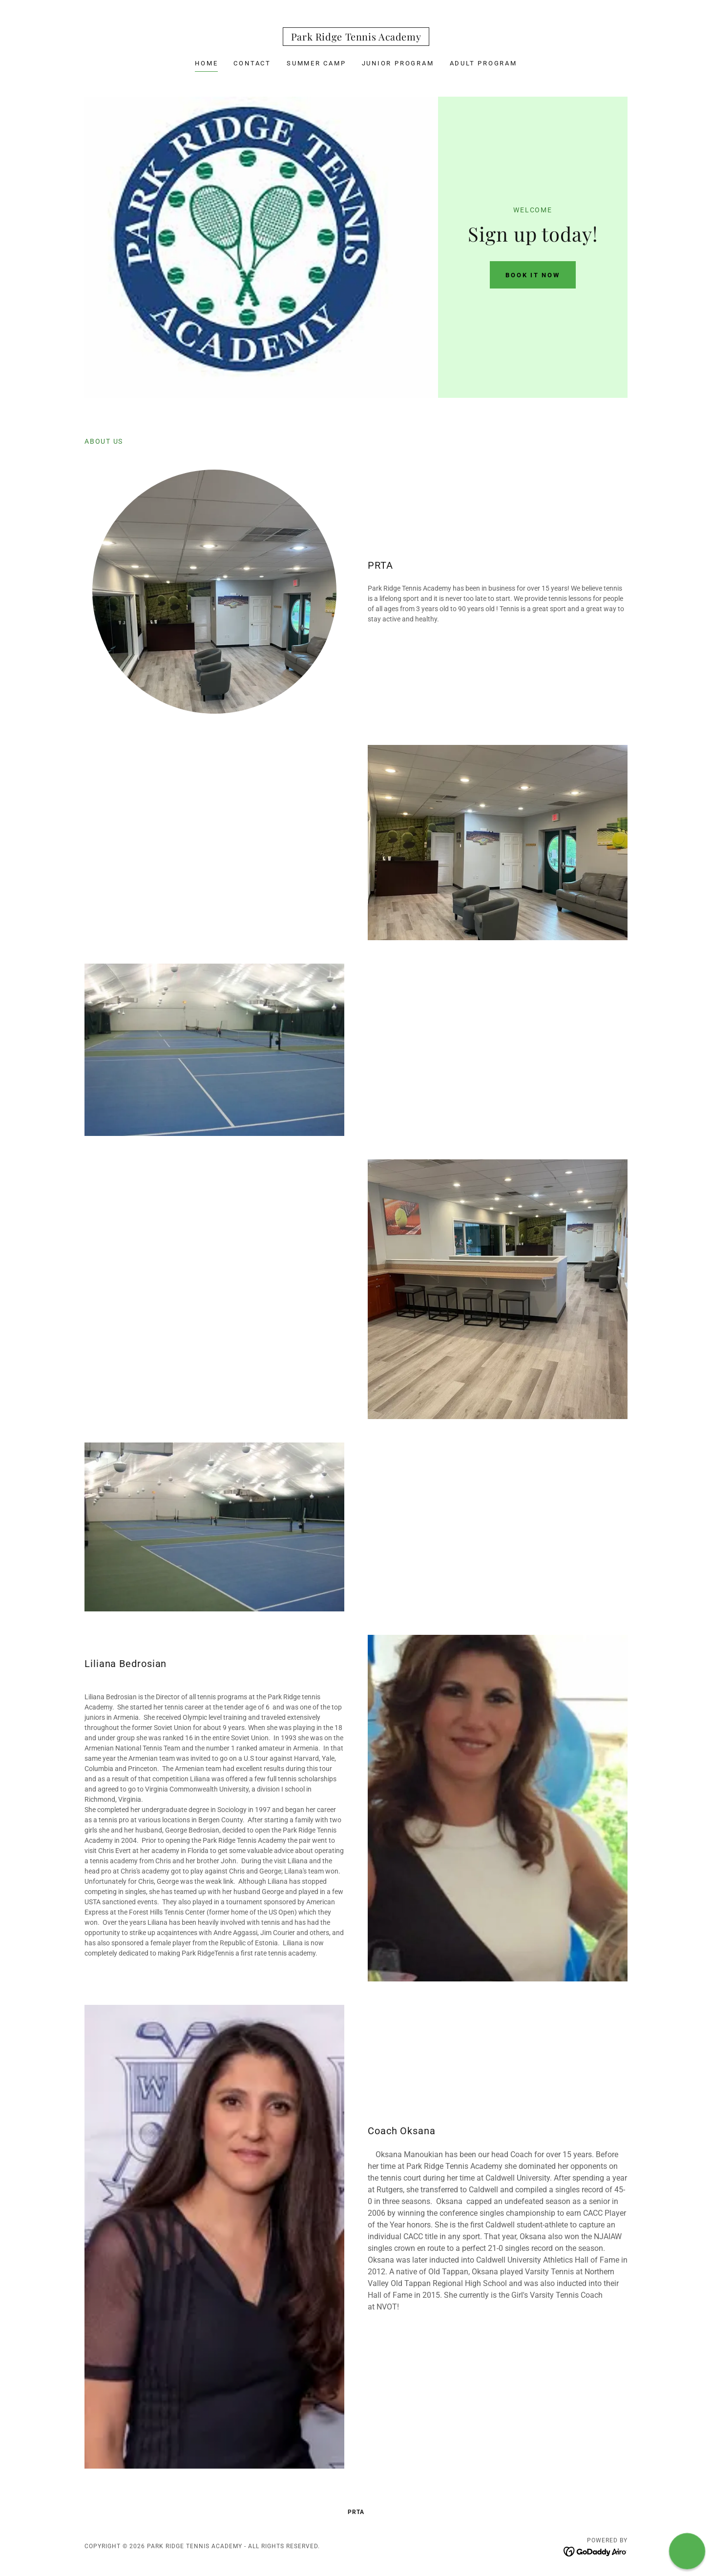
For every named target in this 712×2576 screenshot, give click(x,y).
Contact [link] (252, 63)
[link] (356, 38)
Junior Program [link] (398, 63)
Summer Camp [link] (316, 63)
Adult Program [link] (483, 63)
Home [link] (206, 63)
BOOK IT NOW (532, 275)
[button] (687, 2551)
